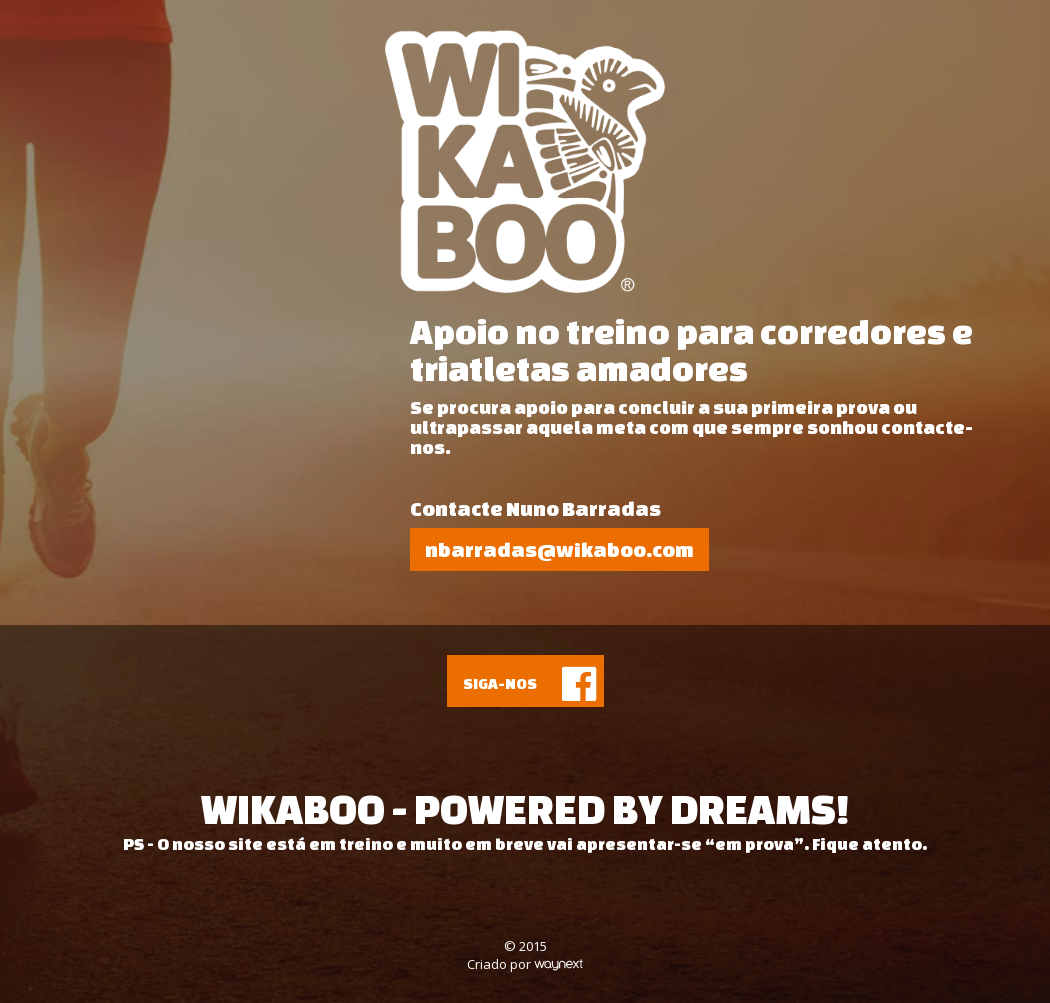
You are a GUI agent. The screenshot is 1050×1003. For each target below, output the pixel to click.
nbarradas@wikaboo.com (559, 549)
